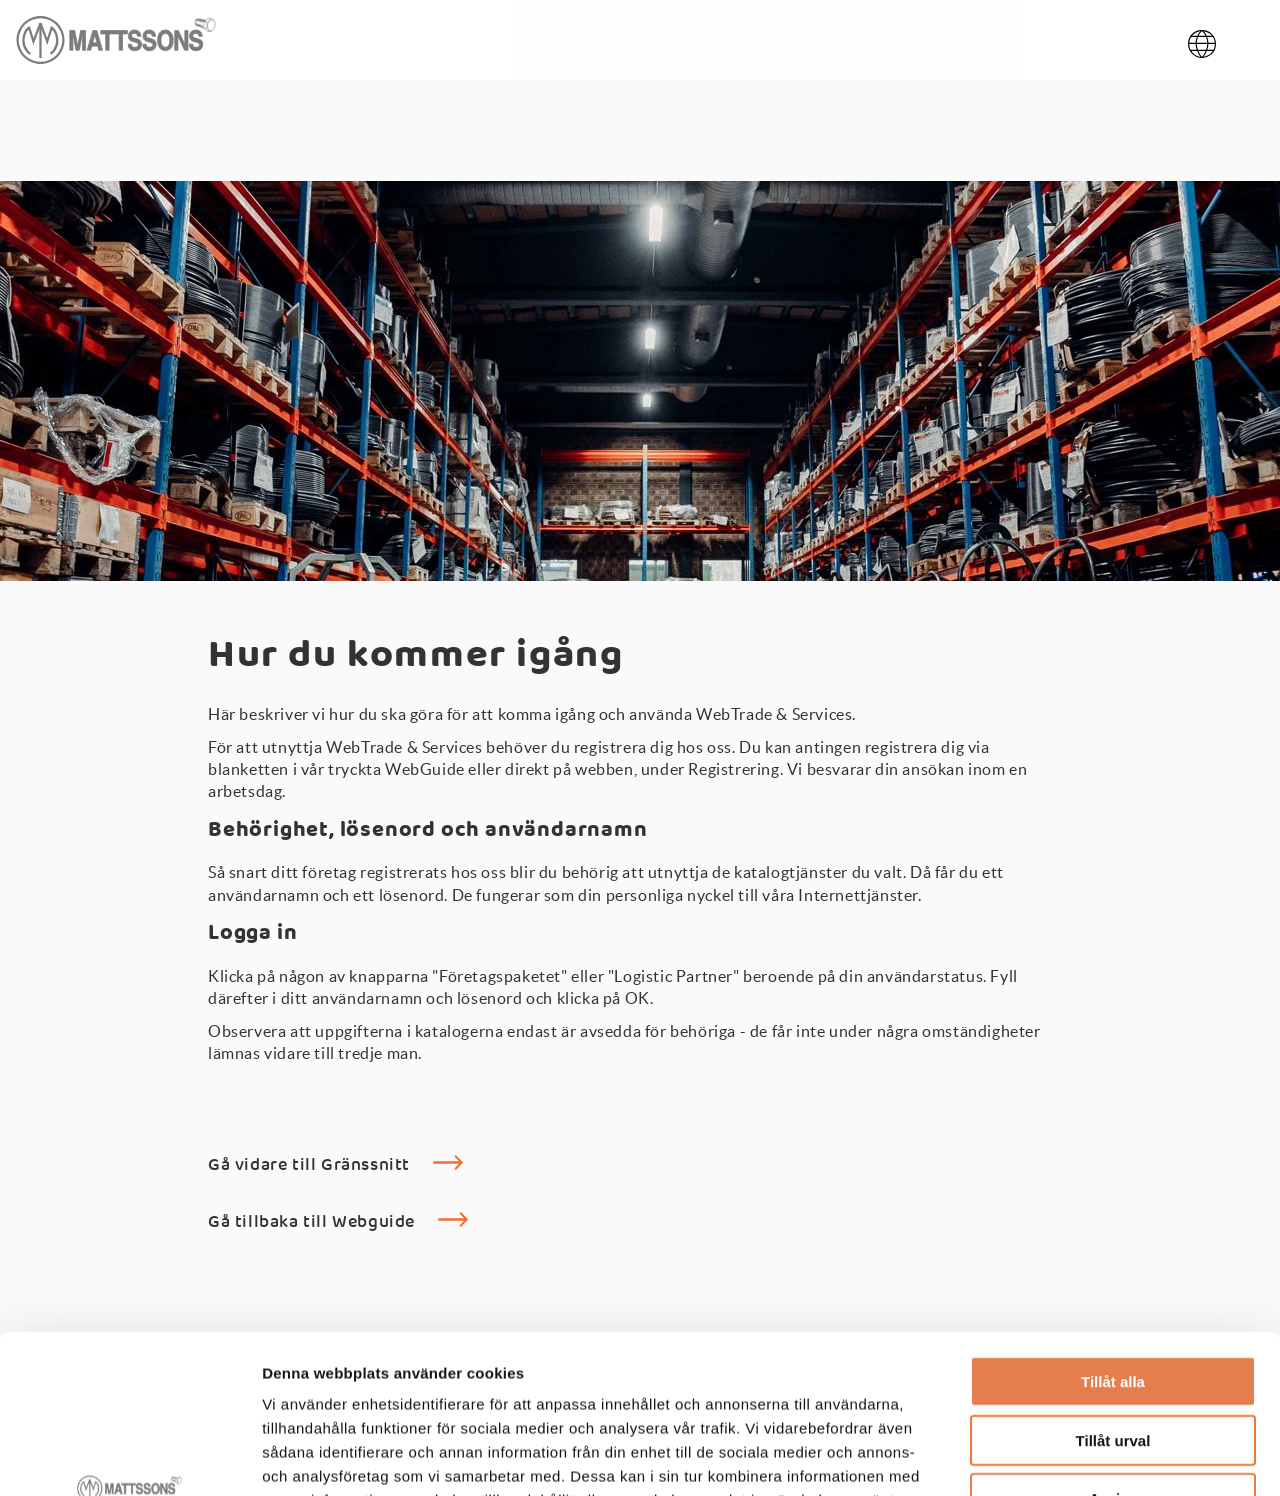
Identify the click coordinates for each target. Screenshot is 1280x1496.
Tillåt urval (1113, 1291)
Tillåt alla (1113, 1232)
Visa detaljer (1086, 1456)
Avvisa (1113, 1349)
